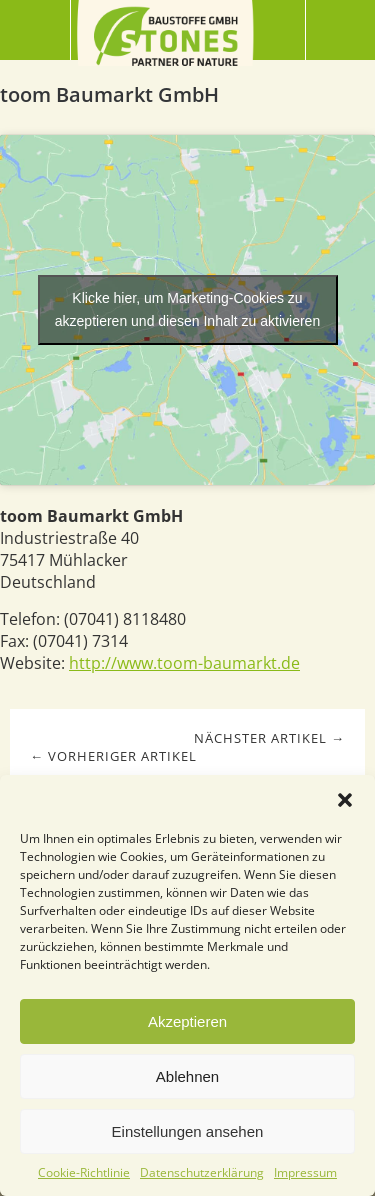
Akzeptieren (187, 1021)
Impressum (305, 1172)
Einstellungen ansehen (188, 1131)
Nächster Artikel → (269, 738)
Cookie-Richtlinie (84, 1172)
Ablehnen (187, 1076)
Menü (35, 30)
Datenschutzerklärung (202, 1172)
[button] (345, 800)
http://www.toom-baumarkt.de (184, 663)
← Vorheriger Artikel (113, 756)
